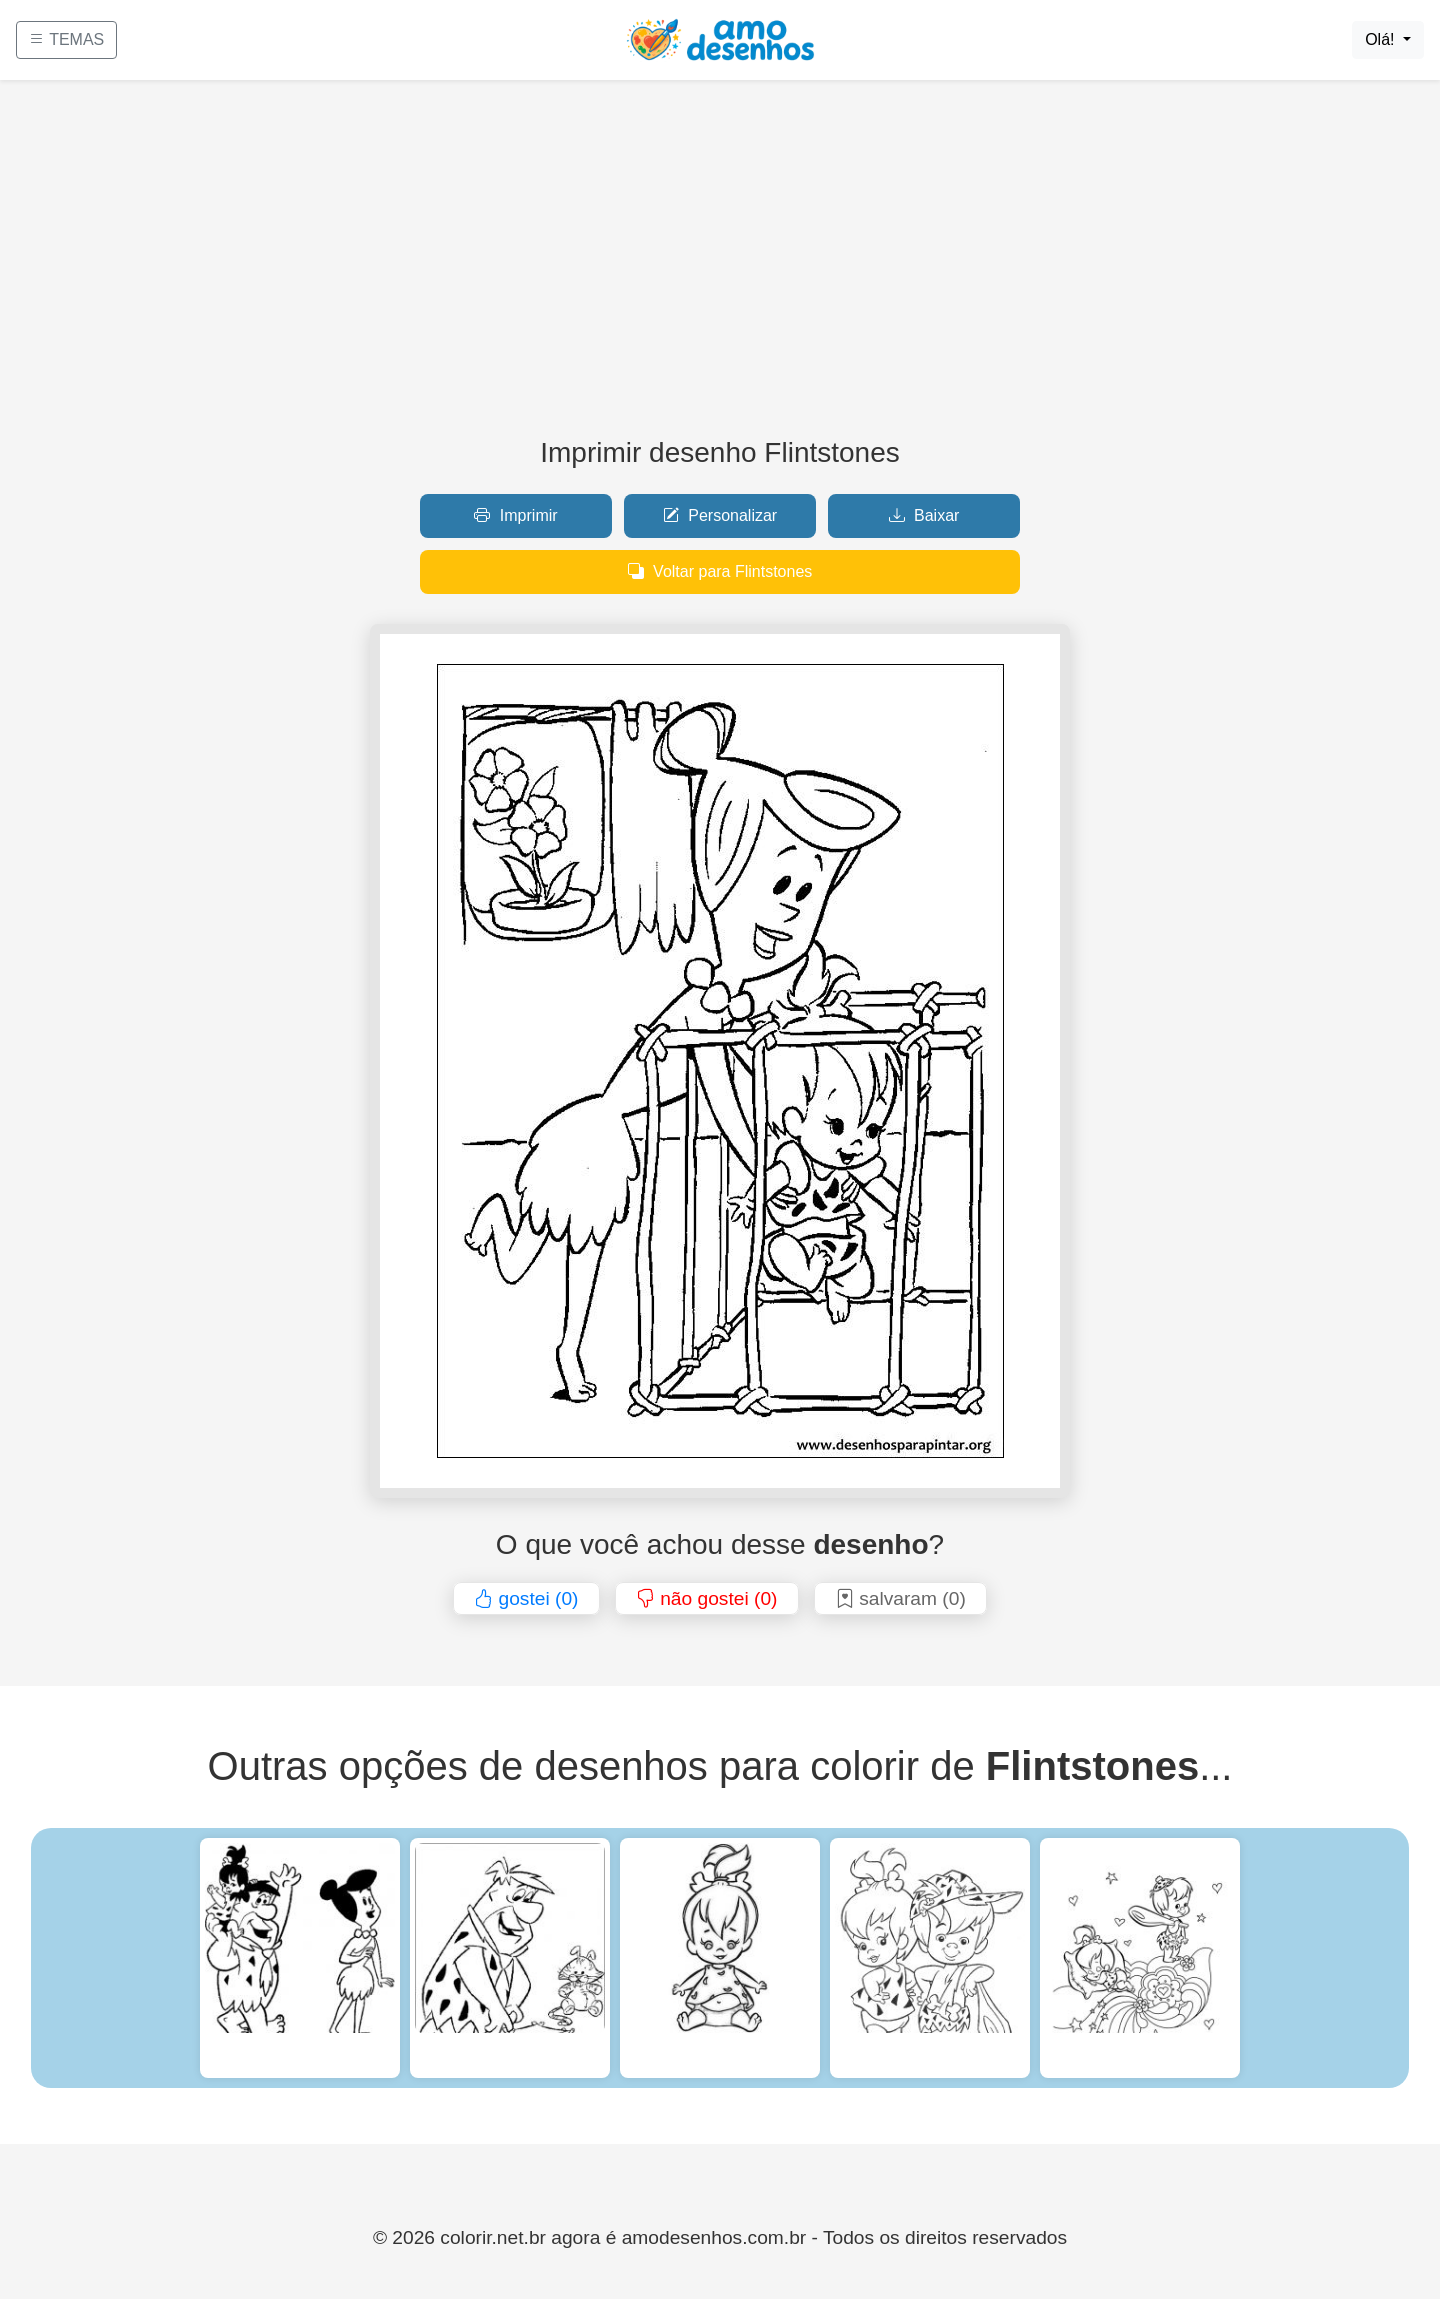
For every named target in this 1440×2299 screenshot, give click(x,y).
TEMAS (66, 39)
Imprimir (515, 515)
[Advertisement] (720, 266)
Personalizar (720, 515)
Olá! (1382, 39)
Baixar (924, 515)
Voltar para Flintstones (720, 571)
